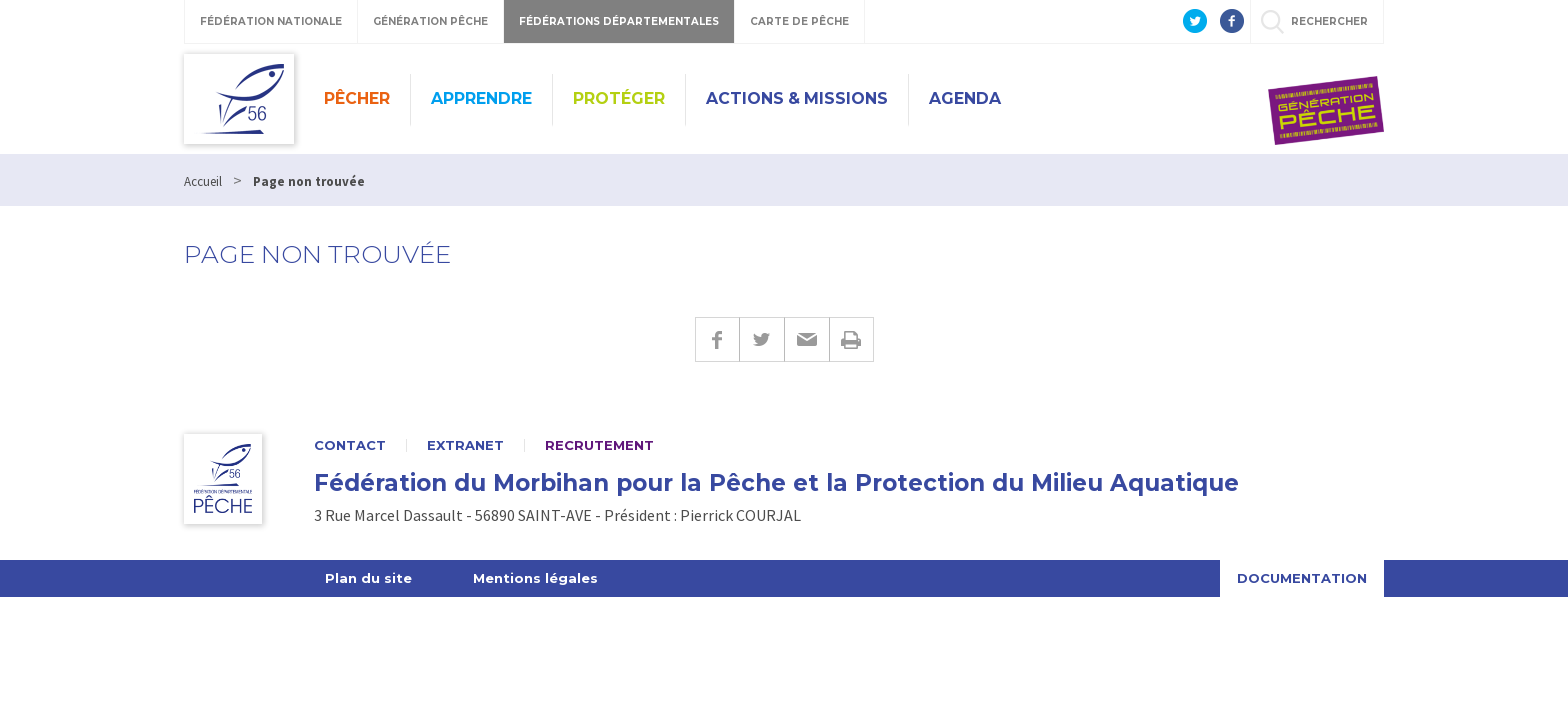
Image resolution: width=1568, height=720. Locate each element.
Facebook (717, 339)
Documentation (1302, 578)
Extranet (465, 445)
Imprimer (851, 339)
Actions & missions (797, 98)
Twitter (761, 339)
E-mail (806, 339)
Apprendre (481, 98)
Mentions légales (535, 578)
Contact (350, 445)
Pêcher (357, 98)
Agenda (965, 98)
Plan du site (368, 578)
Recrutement (599, 445)
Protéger (619, 98)
